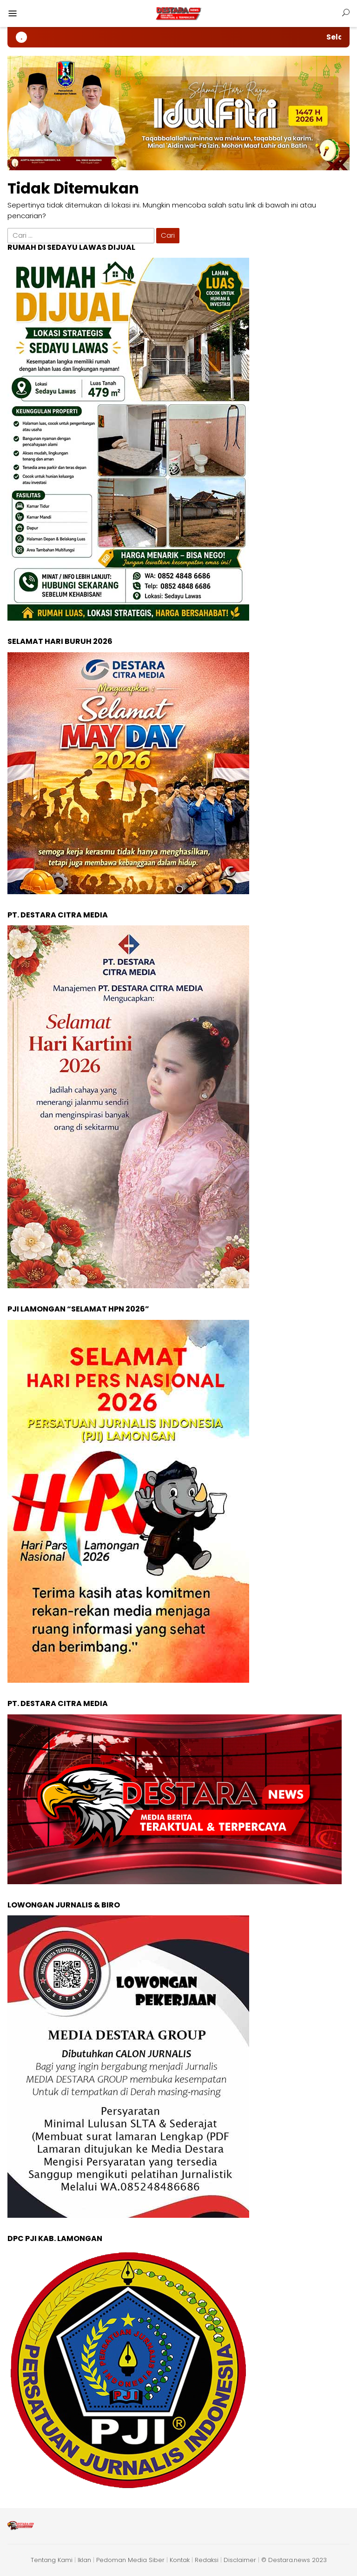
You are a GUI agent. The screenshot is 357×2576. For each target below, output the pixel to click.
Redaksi (206, 2560)
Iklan (84, 2560)
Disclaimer (240, 2560)
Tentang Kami (52, 2560)
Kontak (180, 2560)
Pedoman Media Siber (130, 2560)
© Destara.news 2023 (294, 2560)
